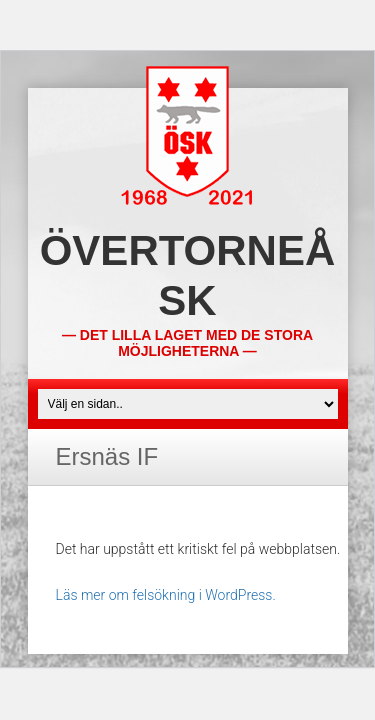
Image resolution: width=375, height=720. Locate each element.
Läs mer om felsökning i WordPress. (166, 595)
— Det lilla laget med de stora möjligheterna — (187, 343)
